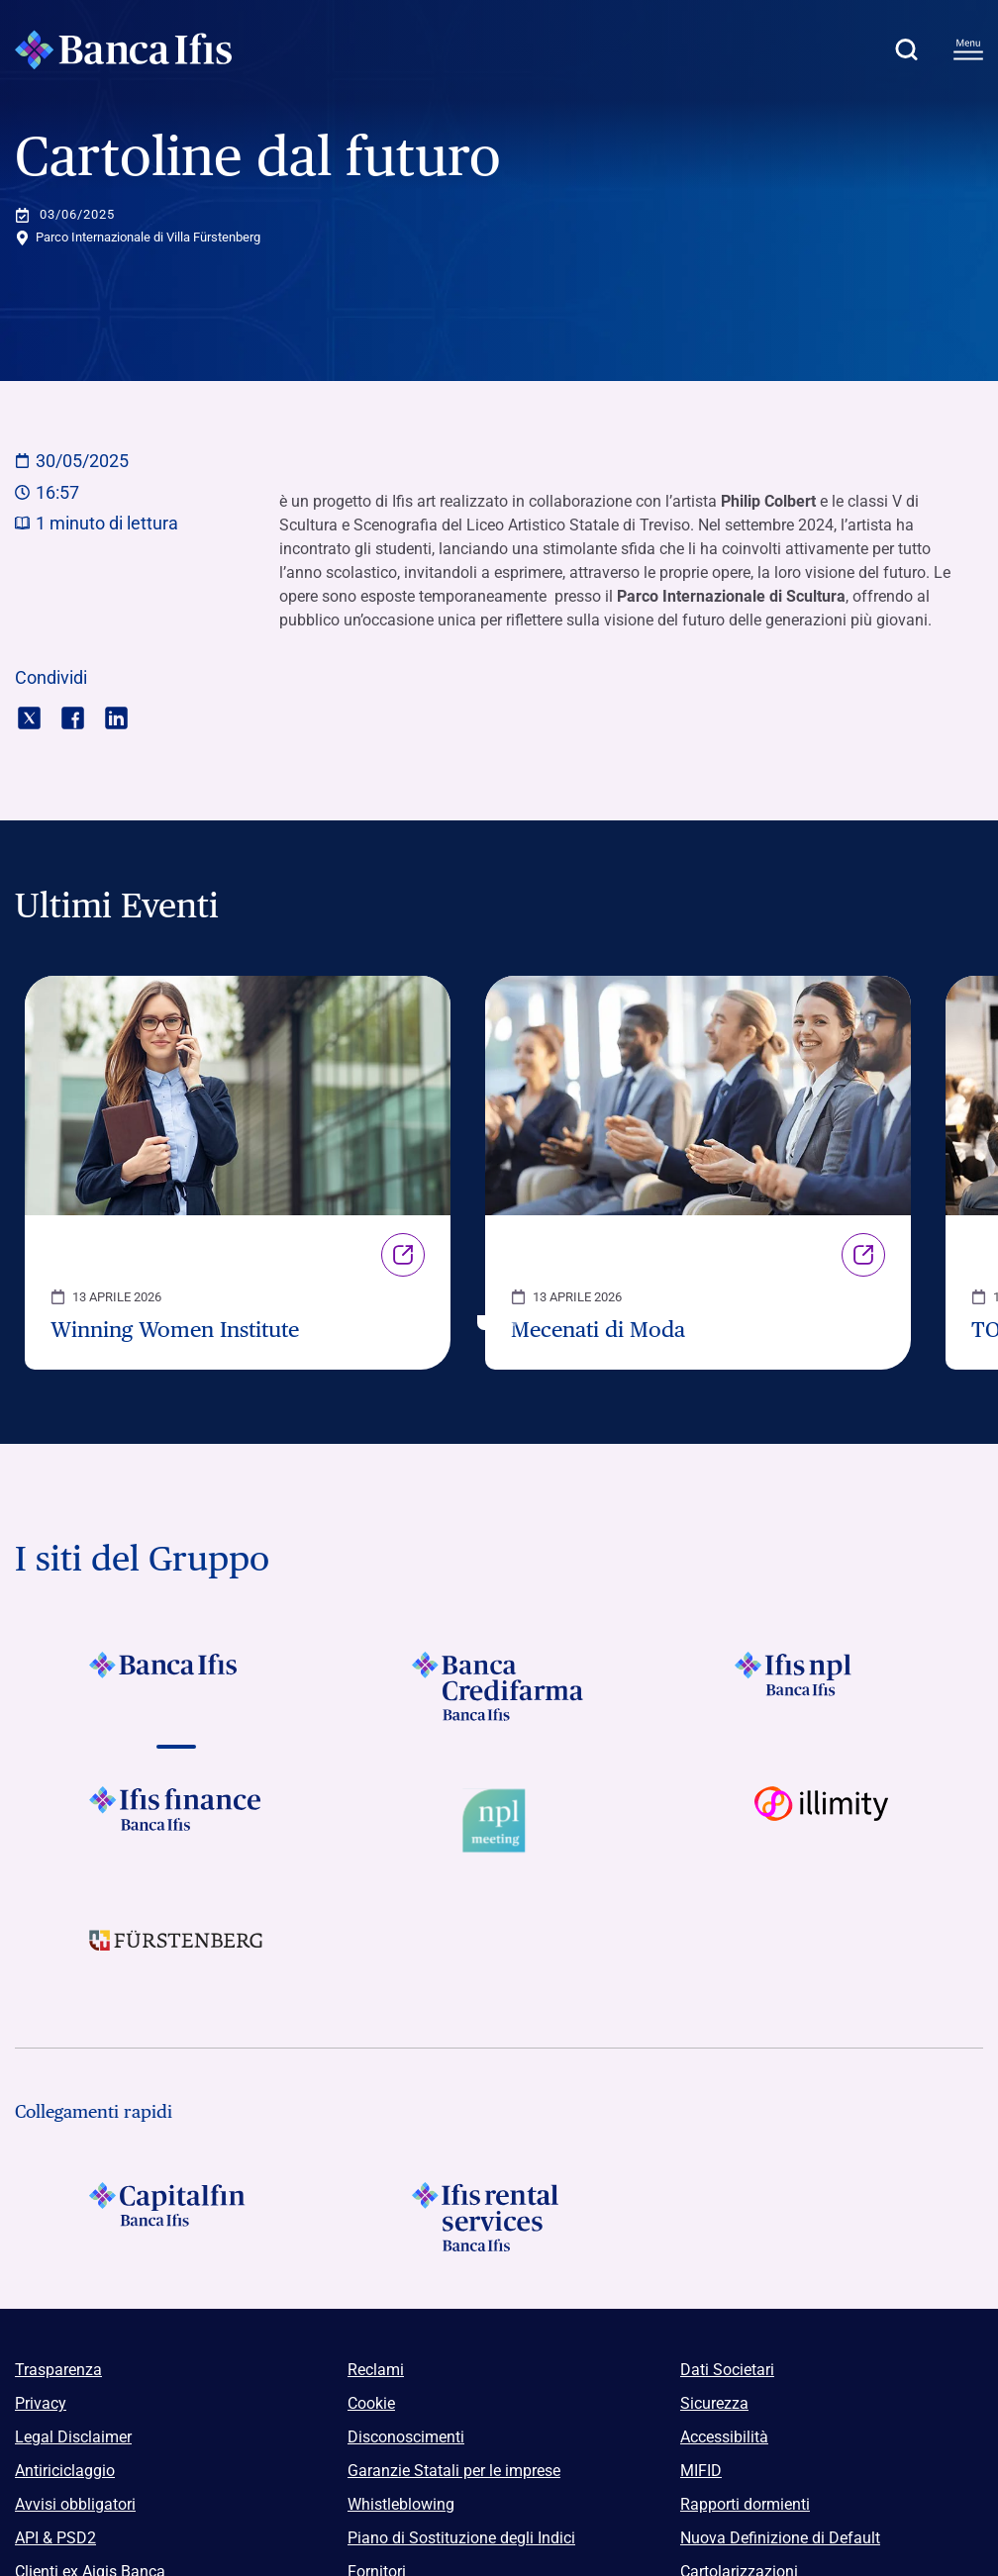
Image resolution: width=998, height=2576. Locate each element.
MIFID (701, 2470)
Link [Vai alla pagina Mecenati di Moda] (863, 1255)
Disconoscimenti (406, 2437)
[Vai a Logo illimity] (821, 1820)
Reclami (376, 2369)
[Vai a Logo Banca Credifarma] (499, 1686)
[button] (906, 49)
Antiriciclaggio (65, 2470)
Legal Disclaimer (73, 2437)
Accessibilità (724, 2437)
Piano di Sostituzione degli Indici (461, 2537)
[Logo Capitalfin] (176, 2216)
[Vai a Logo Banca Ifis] (176, 1686)
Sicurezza (714, 2403)
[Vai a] (821, 1686)
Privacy (40, 2403)
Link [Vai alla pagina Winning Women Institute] (403, 1255)
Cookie (371, 2403)
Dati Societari (727, 2369)
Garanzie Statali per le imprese (454, 2470)
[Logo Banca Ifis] (124, 49)
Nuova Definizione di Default (780, 2537)
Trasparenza (58, 2369)
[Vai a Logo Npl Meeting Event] (499, 1820)
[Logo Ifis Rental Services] (499, 2216)
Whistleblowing (401, 2504)
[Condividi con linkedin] (116, 716)
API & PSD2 (55, 2537)
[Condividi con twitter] (29, 716)
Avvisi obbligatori (75, 2504)
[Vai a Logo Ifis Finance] (176, 1820)
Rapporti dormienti (745, 2504)
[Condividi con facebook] (72, 716)
